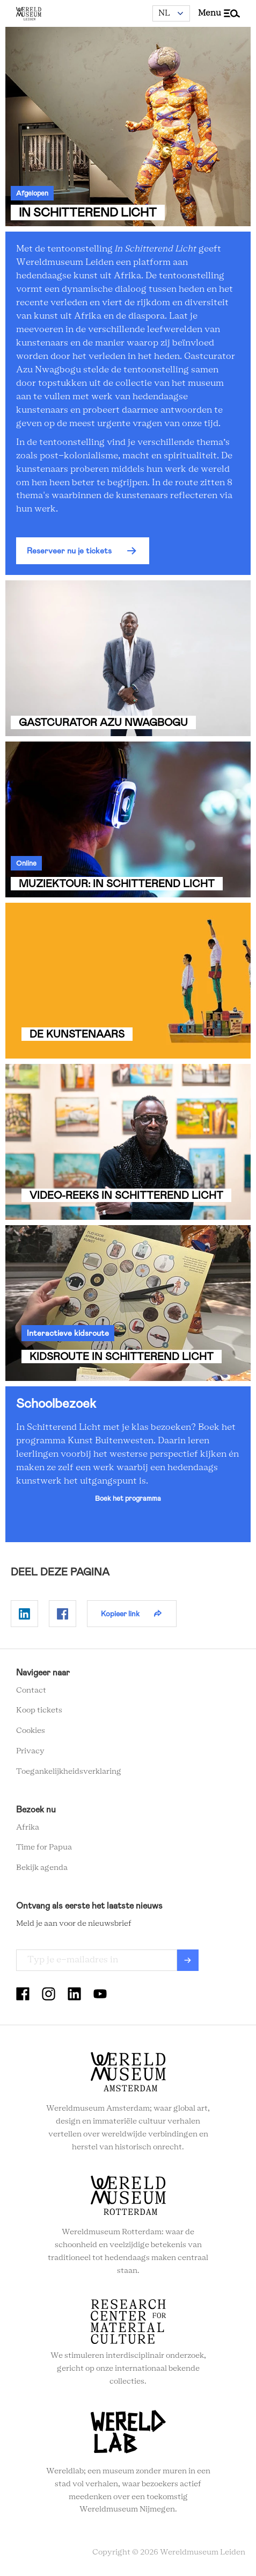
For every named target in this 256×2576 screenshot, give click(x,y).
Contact (31, 1690)
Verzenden (188, 1960)
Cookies (30, 1731)
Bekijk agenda (42, 1868)
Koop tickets (39, 1710)
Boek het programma (128, 1498)
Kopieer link (120, 1613)
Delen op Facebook (62, 1613)
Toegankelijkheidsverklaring (68, 1771)
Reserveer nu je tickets (69, 550)
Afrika (27, 1827)
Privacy (30, 1751)
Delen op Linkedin (24, 1613)
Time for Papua (44, 1847)
